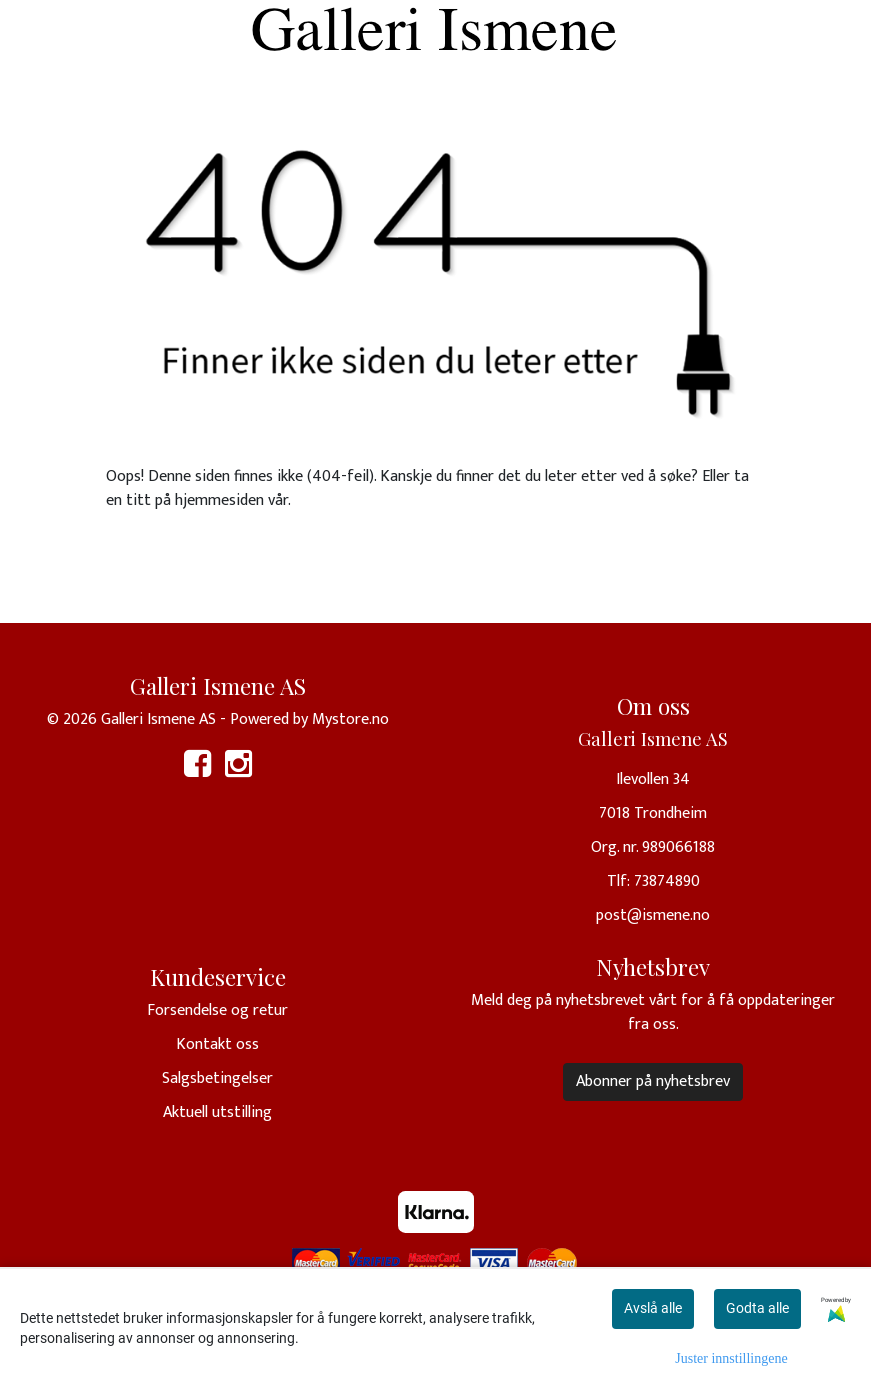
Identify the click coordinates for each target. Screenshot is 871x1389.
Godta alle (757, 1308)
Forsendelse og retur (217, 1010)
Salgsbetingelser (217, 1078)
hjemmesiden (219, 500)
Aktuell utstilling (217, 1112)
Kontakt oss (217, 1044)
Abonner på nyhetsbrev (653, 1081)
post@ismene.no (653, 915)
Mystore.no (350, 719)
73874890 (667, 881)
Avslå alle (653, 1308)
